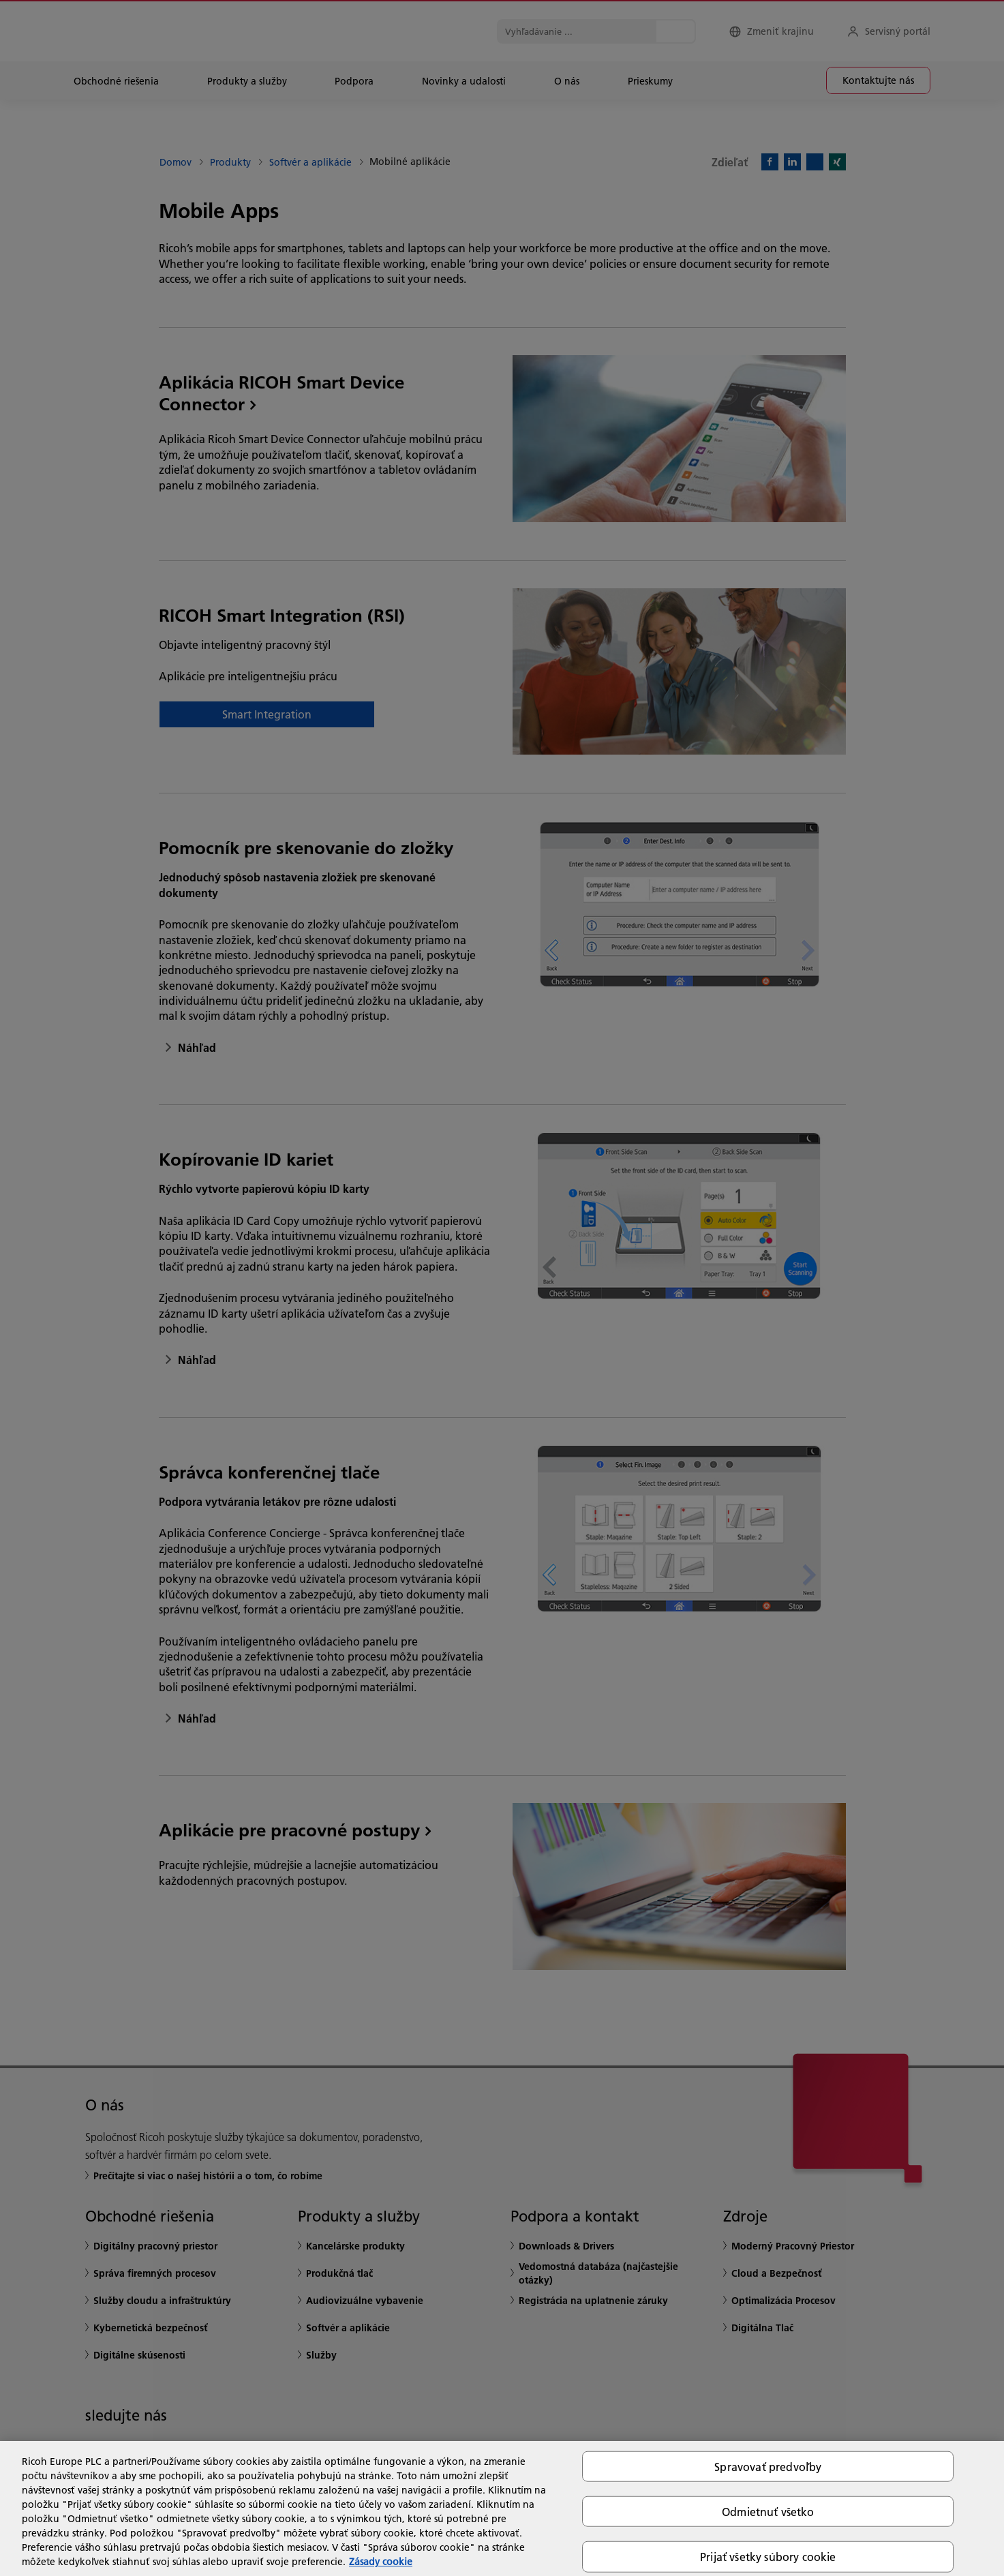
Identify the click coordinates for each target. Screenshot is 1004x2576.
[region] (502, 2508)
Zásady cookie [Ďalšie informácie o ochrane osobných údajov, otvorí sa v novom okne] (380, 2562)
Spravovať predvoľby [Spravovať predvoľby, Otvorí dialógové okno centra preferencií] (767, 2466)
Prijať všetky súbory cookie (768, 2556)
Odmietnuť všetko (768, 2511)
